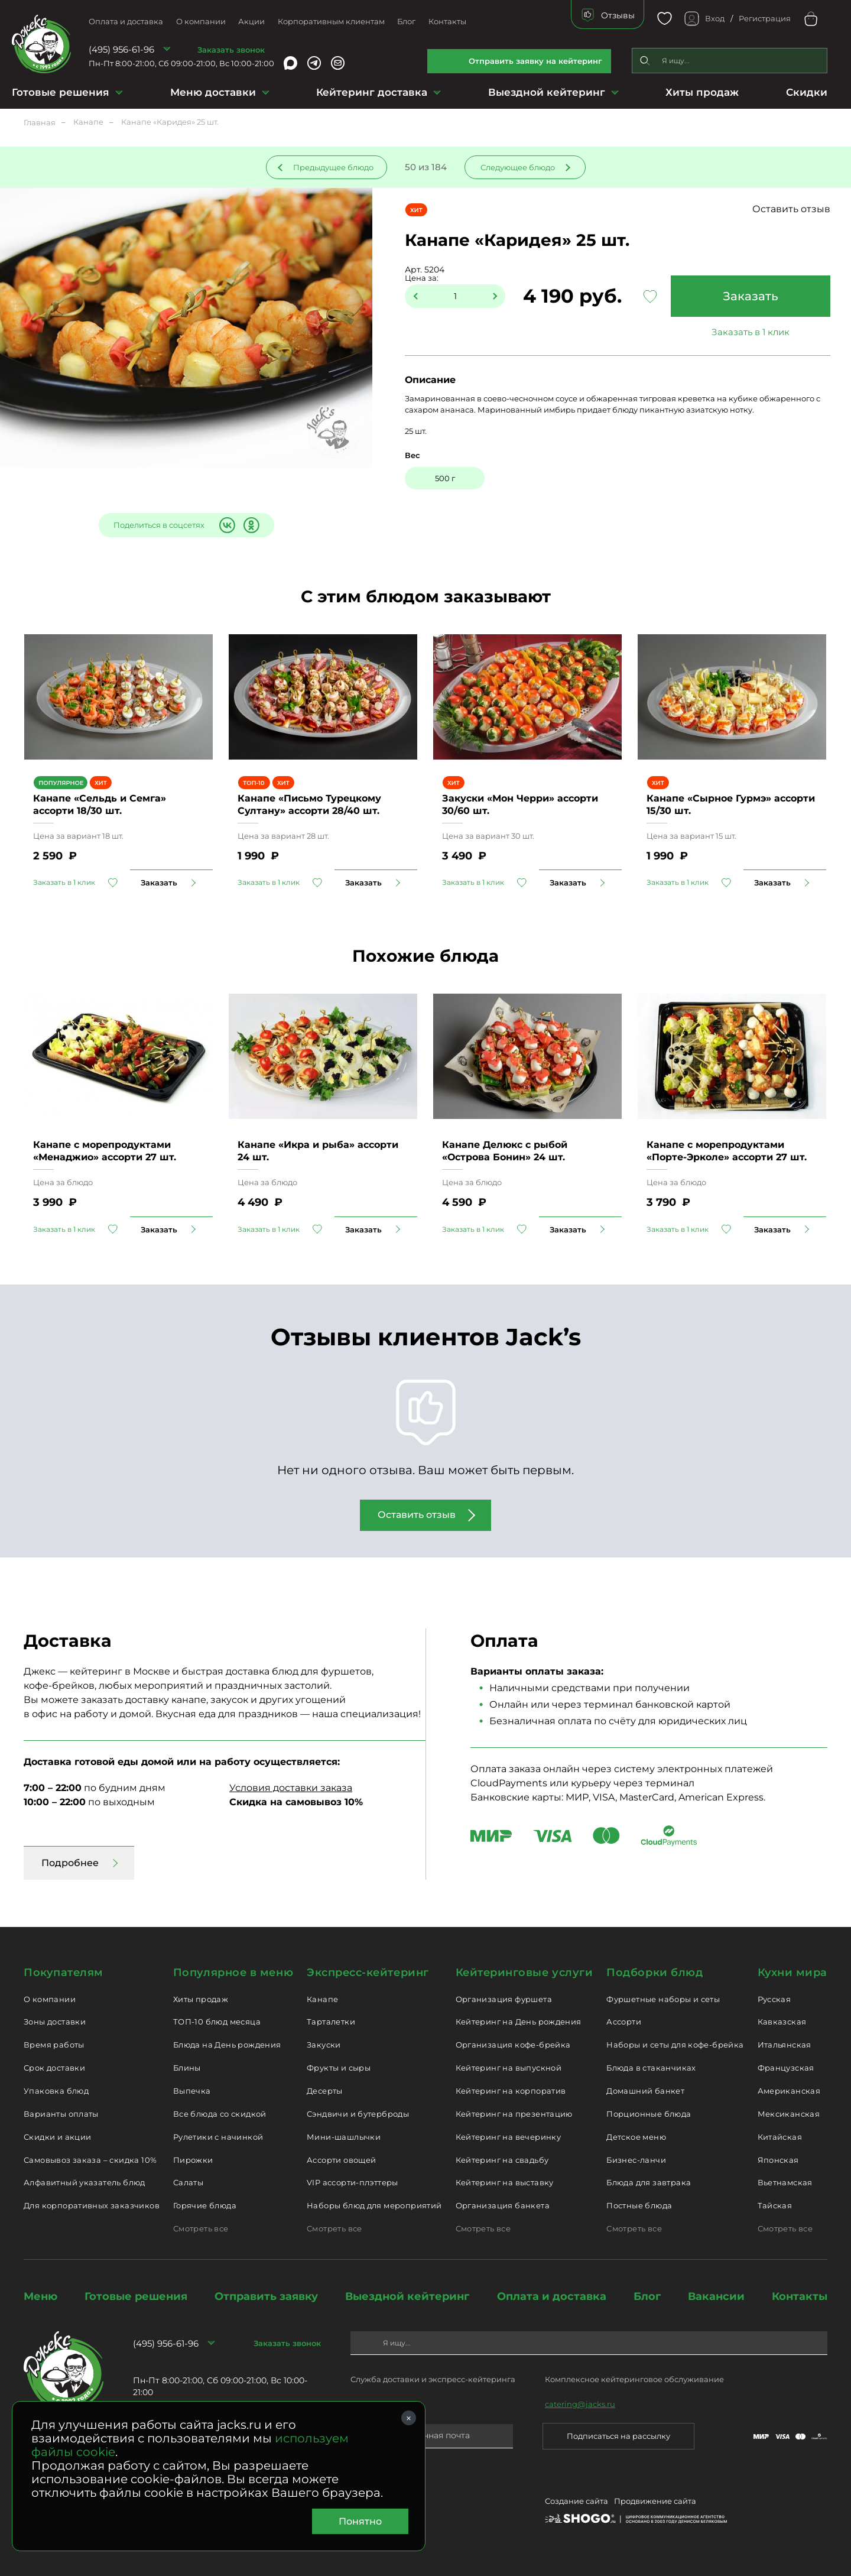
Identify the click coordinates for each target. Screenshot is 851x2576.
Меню (40, 2296)
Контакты (447, 21)
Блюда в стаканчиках (651, 2067)
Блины (187, 2067)
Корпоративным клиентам (331, 21)
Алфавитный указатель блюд (84, 2182)
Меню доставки (213, 92)
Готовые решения (60, 92)
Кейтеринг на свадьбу (502, 2160)
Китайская (780, 2137)
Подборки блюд (654, 1972)
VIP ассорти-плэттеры (352, 2182)
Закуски (324, 2044)
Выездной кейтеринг (546, 92)
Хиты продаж (702, 92)
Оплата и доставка (126, 21)
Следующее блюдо (517, 167)
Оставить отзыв (791, 209)
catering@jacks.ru (580, 2404)
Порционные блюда (648, 2113)
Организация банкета (503, 2205)
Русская (774, 1999)
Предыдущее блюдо (333, 167)
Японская (778, 2160)
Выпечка (192, 2090)
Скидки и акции (57, 2137)
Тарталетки (331, 2021)
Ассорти (623, 2021)
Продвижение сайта (655, 2501)
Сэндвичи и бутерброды (358, 2113)
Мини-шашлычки (344, 2137)
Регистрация (765, 18)
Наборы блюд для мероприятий (374, 2205)
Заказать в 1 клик (751, 332)
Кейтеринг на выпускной (509, 2067)
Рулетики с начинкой (218, 2137)
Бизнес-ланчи (636, 2160)
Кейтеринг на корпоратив (511, 2090)
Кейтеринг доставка (371, 92)
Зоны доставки (55, 2021)
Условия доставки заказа (290, 1787)
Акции (251, 21)
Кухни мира (792, 1972)
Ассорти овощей (341, 2160)
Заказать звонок (231, 49)
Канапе (322, 1999)
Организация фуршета (504, 1999)
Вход (715, 18)
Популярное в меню (233, 1972)
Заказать (750, 296)
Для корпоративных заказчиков (92, 2205)
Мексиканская (789, 2113)
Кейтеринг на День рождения (519, 2021)
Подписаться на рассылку (618, 2436)
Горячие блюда (204, 2205)
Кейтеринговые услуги (524, 1972)
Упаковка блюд (56, 2090)
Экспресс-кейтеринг (368, 1972)
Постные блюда (639, 2205)
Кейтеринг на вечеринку (508, 2137)
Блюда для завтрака (648, 2182)
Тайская (775, 2205)
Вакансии (716, 2296)
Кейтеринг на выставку (505, 2182)
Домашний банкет (645, 2090)
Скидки (806, 92)
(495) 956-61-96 (121, 49)
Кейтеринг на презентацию (514, 2113)
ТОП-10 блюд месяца (217, 2021)
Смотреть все (201, 2228)
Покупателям (63, 1972)
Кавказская (782, 2021)
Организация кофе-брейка (513, 2044)
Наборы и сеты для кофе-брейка (674, 2044)
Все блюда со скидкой (220, 2113)
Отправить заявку (266, 2296)
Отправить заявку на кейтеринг (535, 61)
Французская (786, 2067)
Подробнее (70, 1862)
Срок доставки (54, 2067)
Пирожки (193, 2160)
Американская (789, 2090)
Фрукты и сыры (339, 2067)
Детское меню (636, 2137)
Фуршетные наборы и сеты (663, 1999)
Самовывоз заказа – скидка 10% (90, 2160)
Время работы (54, 2044)
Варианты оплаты (61, 2113)
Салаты (188, 2182)
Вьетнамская (785, 2182)
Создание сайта (576, 2501)
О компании (201, 21)
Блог (406, 21)
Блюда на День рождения (227, 2044)
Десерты (325, 2090)
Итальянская (784, 2044)
